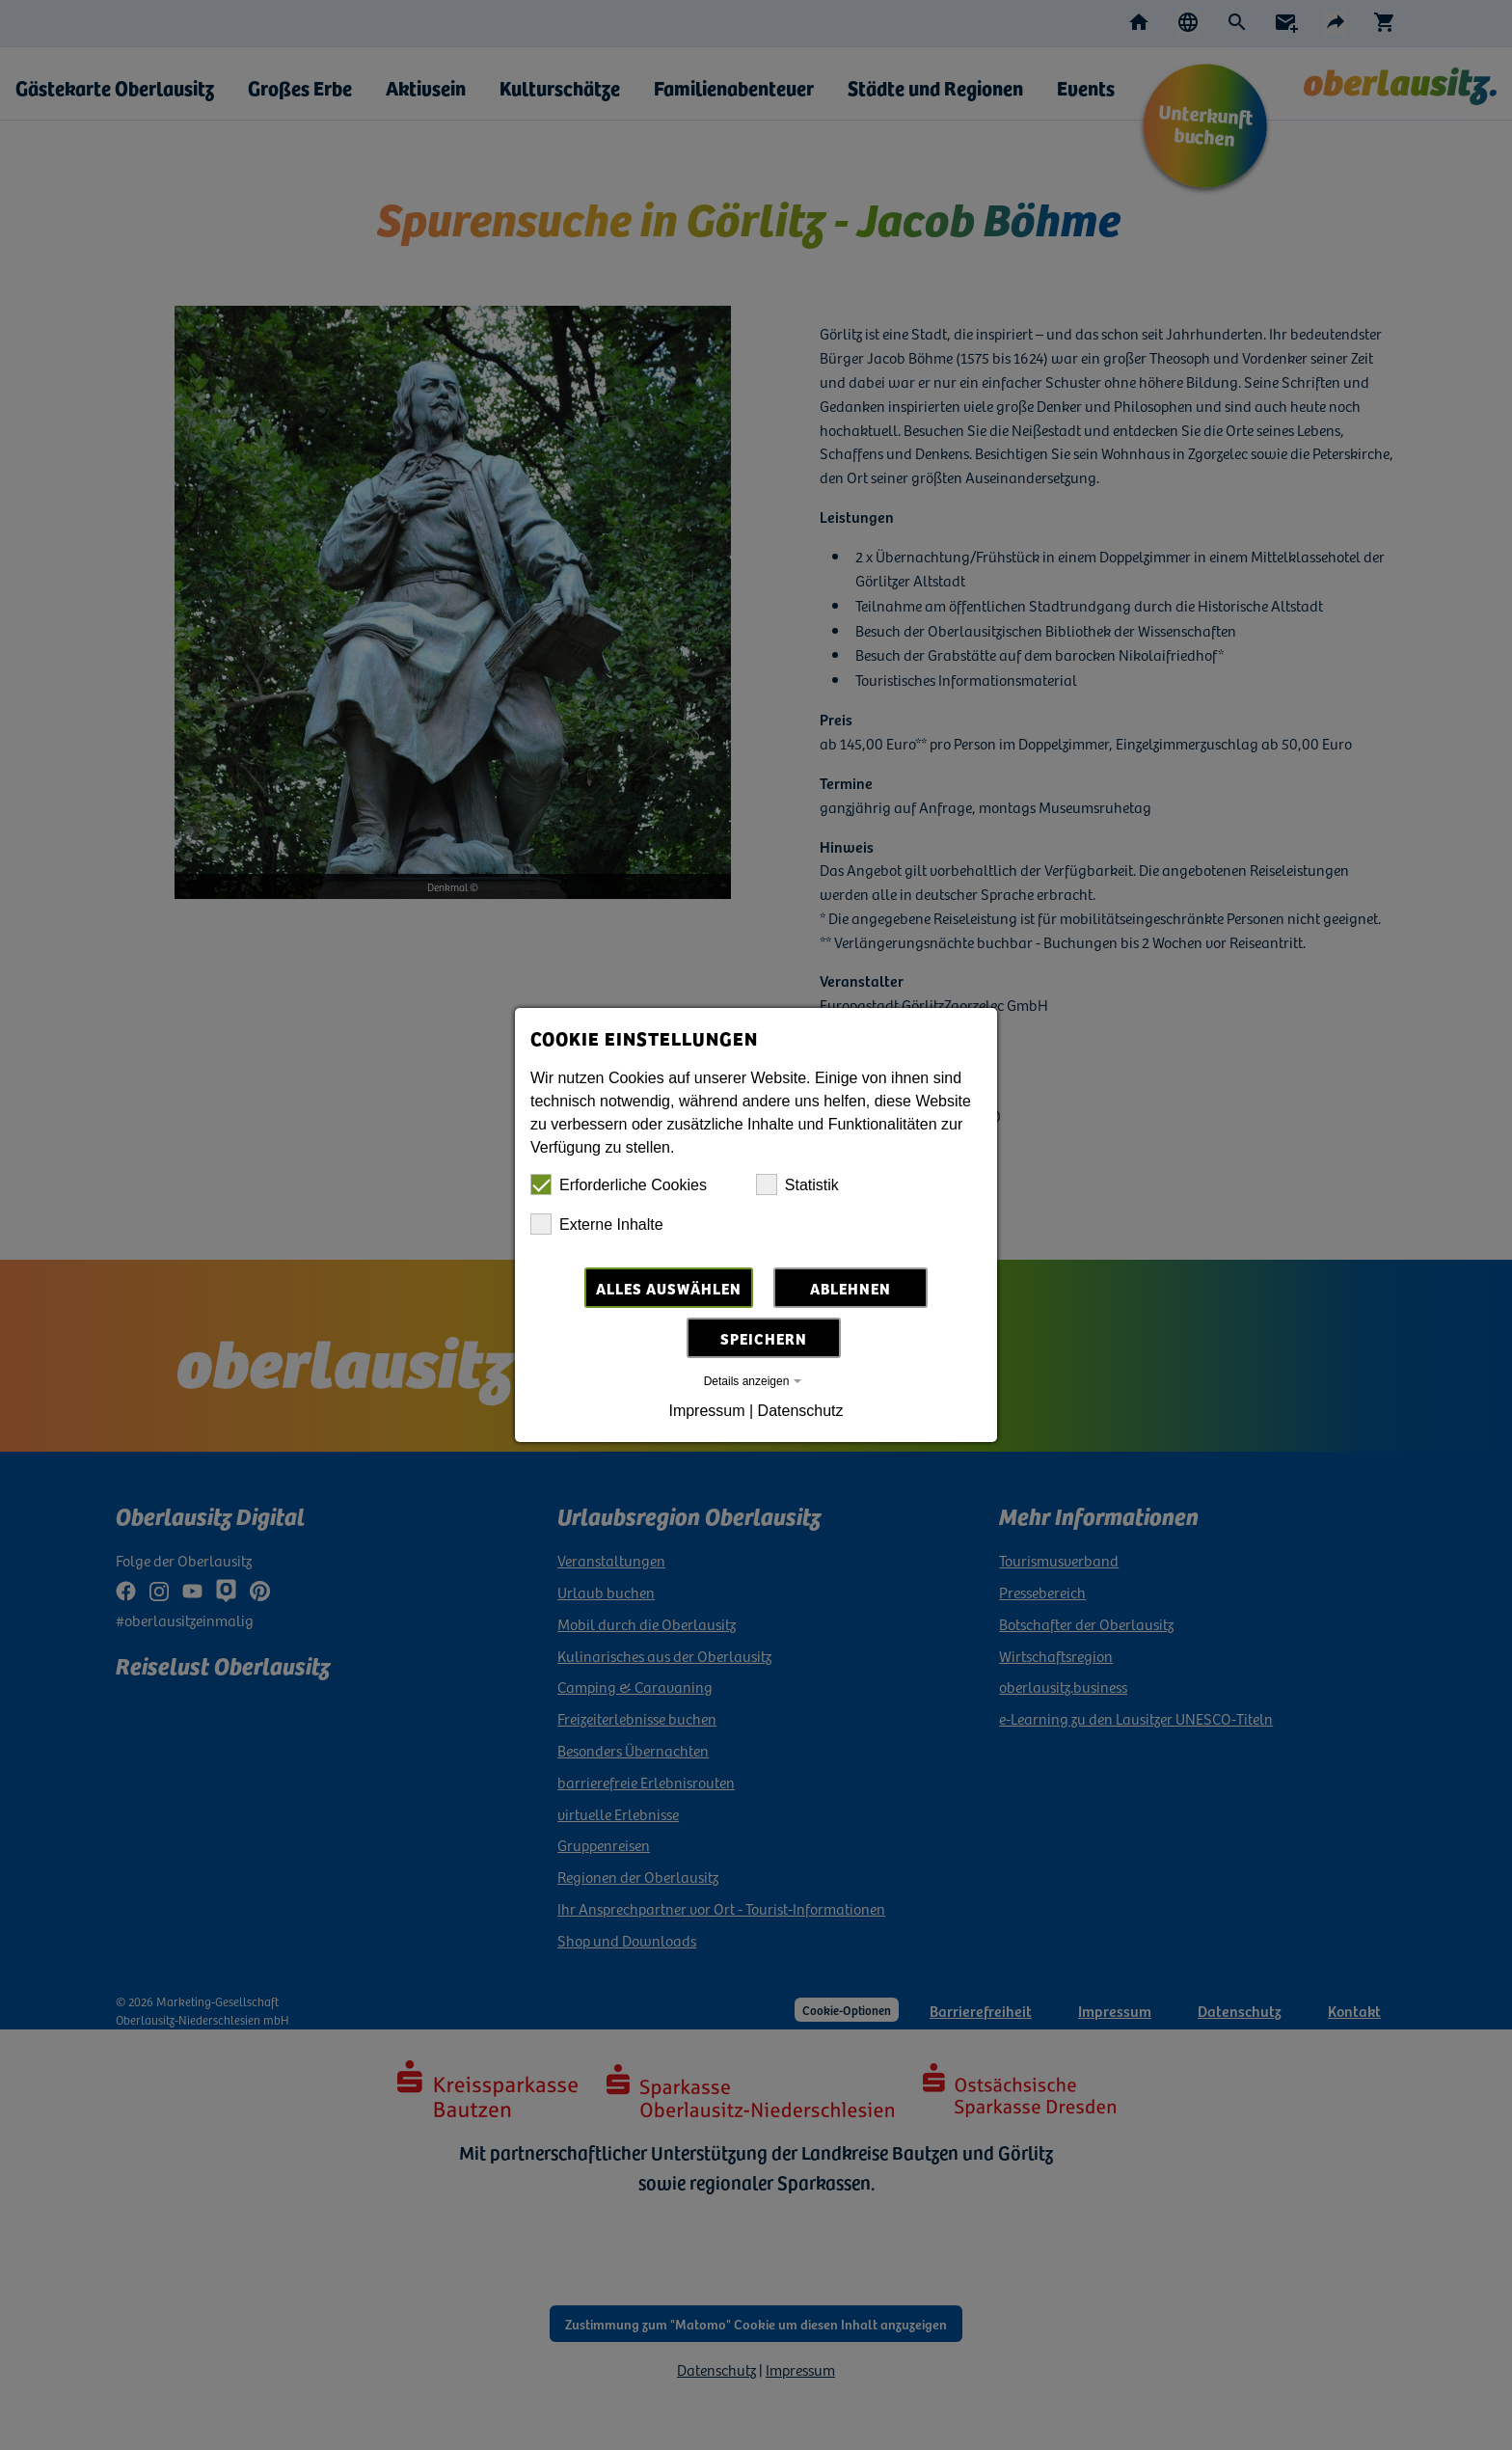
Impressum (706, 1410)
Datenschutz (801, 1410)
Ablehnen (850, 1287)
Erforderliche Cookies (618, 1184)
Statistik (797, 1184)
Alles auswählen (669, 1287)
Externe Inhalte (596, 1224)
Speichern (763, 1337)
